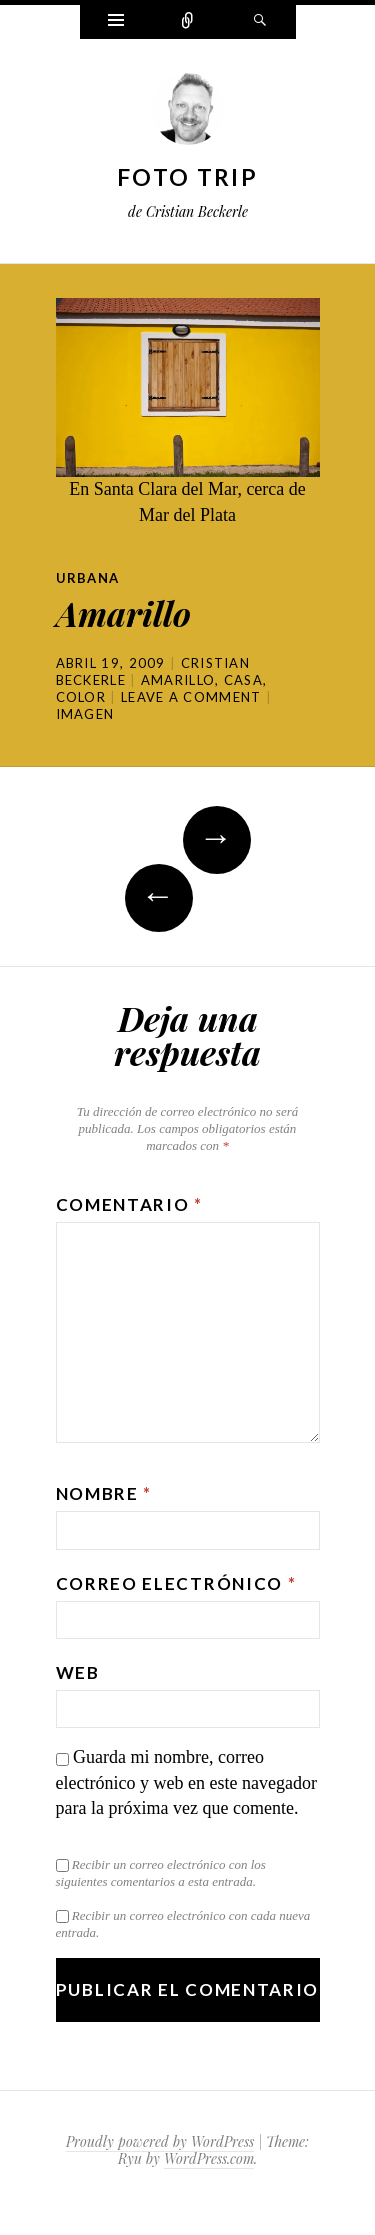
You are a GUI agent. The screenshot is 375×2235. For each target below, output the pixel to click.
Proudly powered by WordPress (160, 2141)
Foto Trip (187, 177)
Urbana (88, 578)
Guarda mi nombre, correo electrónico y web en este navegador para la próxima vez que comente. (186, 1782)
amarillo (178, 680)
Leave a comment (191, 697)
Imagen (85, 714)
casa (243, 680)
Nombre (104, 1493)
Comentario (129, 1204)
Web (78, 1672)
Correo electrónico (176, 1583)
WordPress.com (209, 2158)
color (81, 697)
